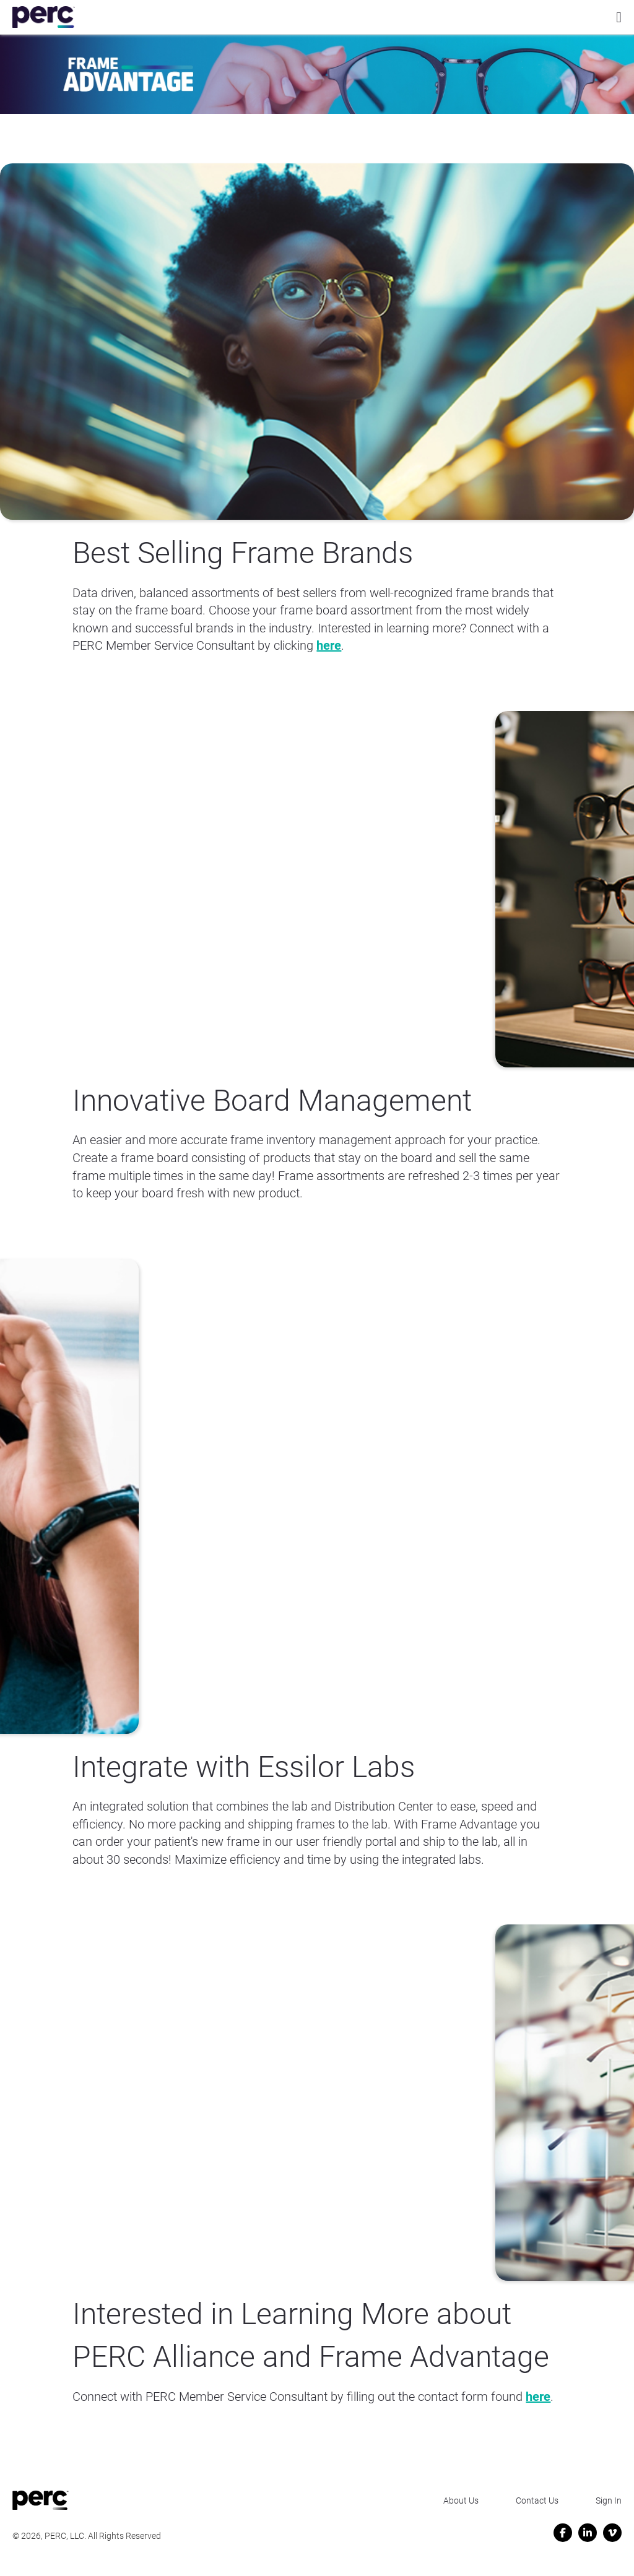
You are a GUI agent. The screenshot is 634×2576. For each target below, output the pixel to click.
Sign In (609, 2500)
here (328, 645)
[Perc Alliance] (43, 17)
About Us (461, 2500)
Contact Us (537, 2500)
